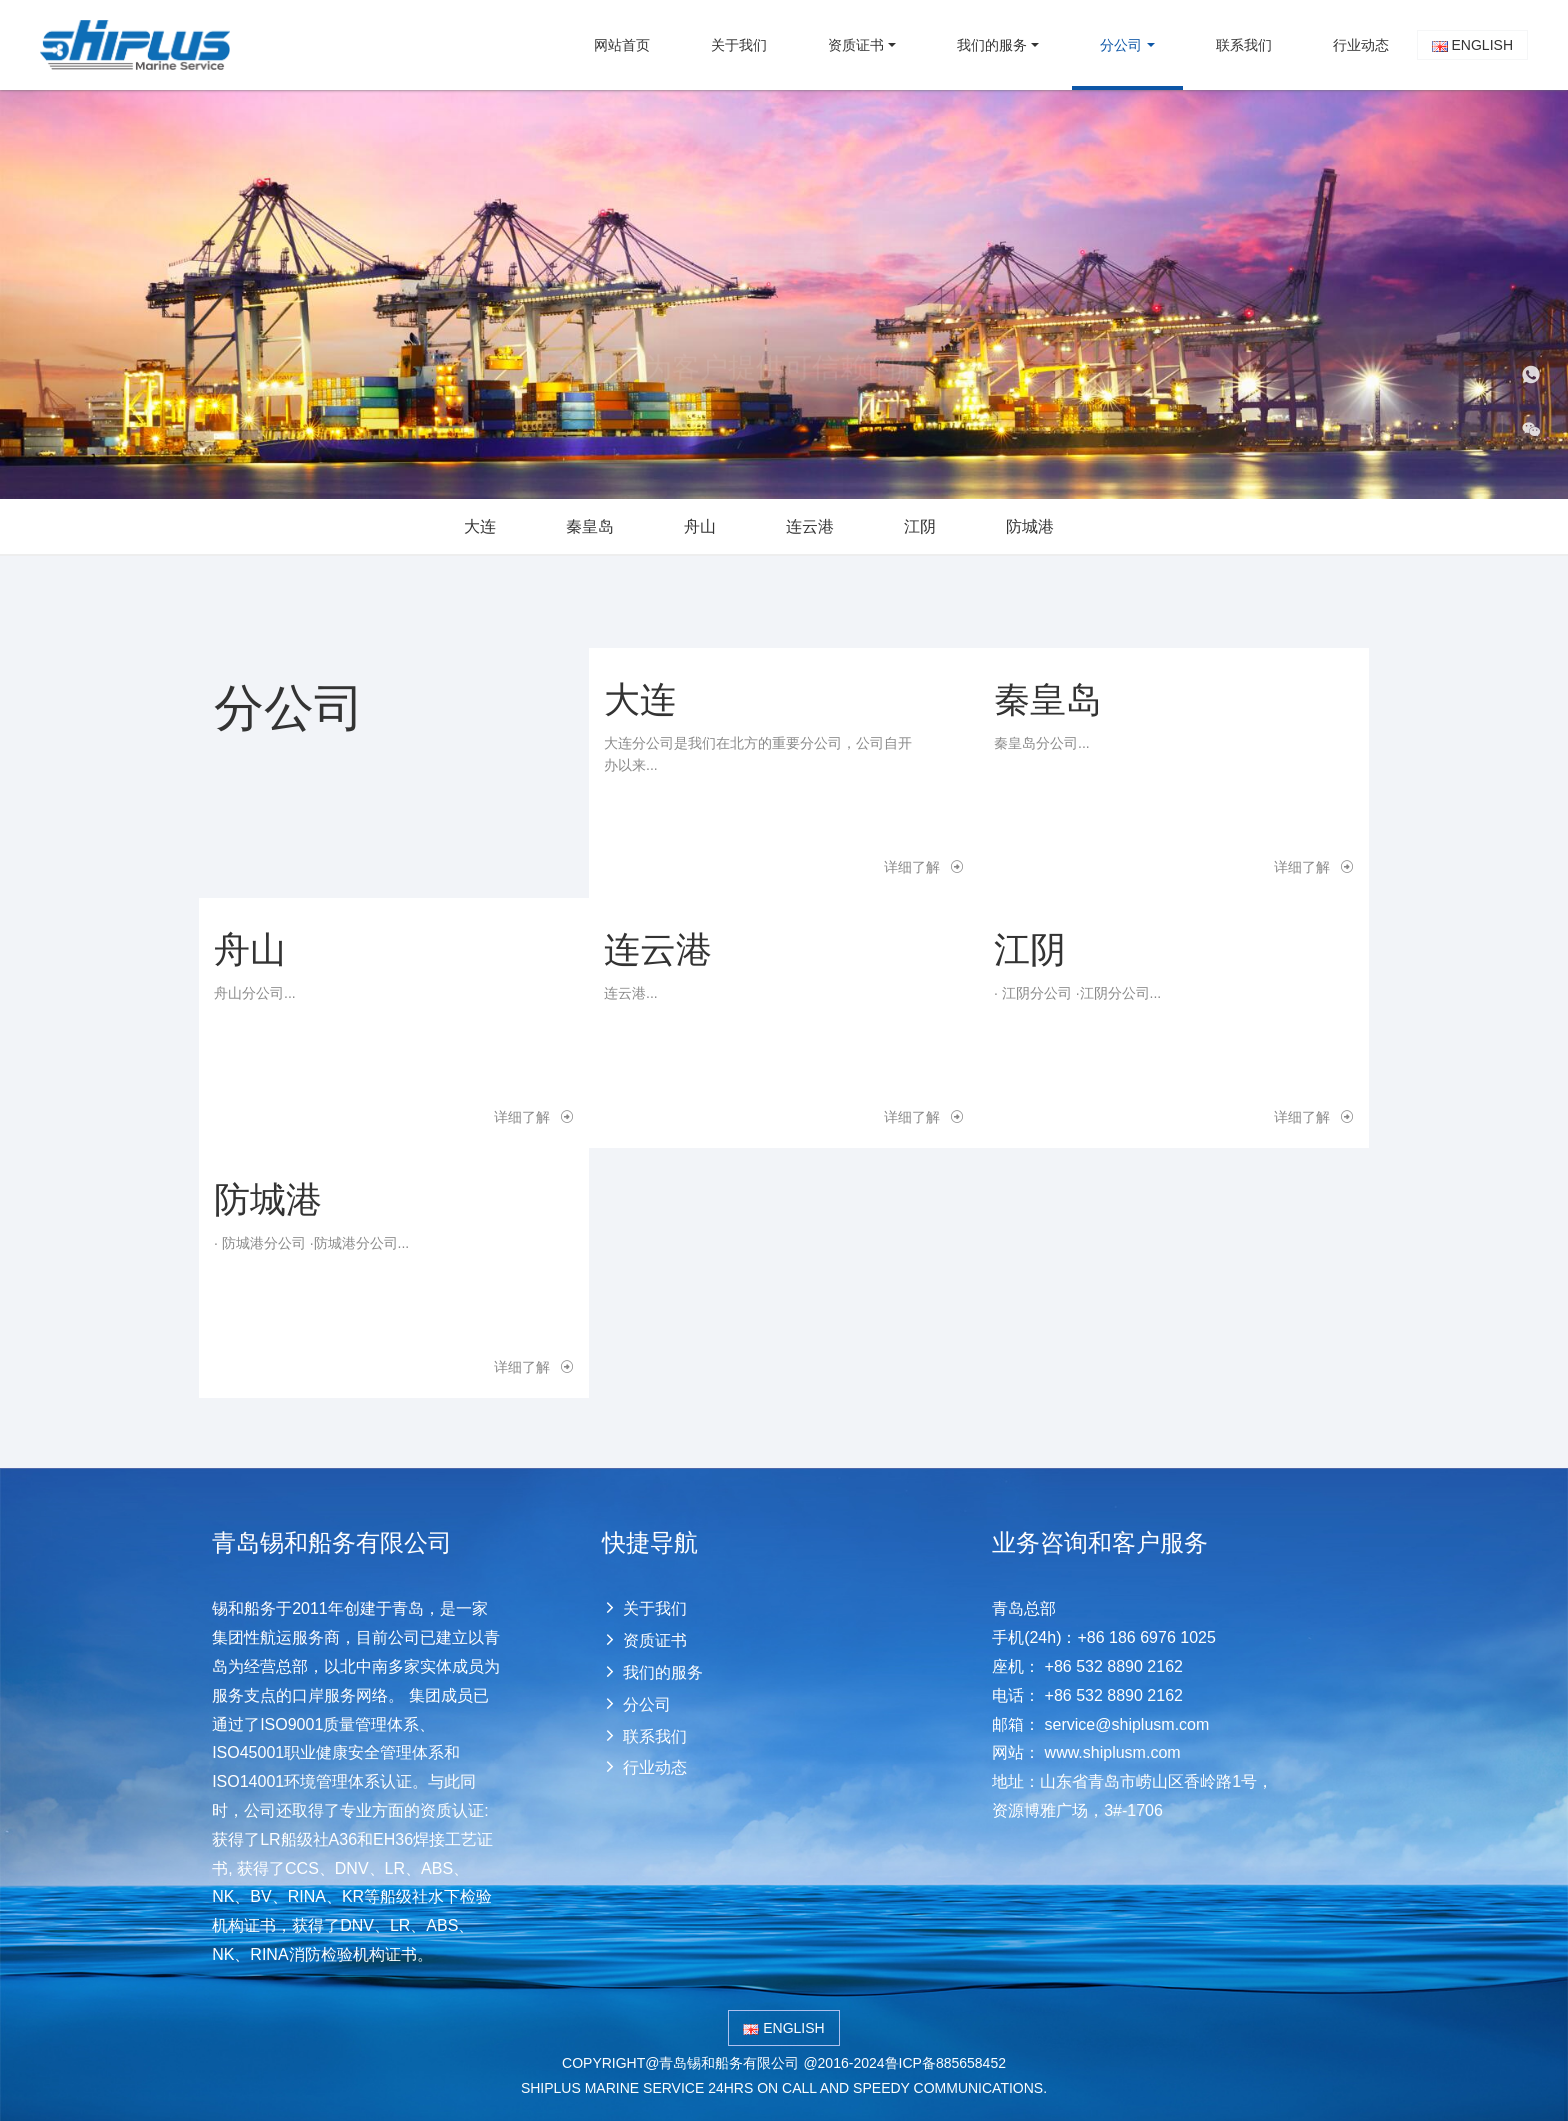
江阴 (920, 526)
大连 (480, 526)
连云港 (810, 526)
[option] (784, 294)
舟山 (700, 526)
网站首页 (622, 45)
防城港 (1030, 526)
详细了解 (924, 867)
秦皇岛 (590, 526)
